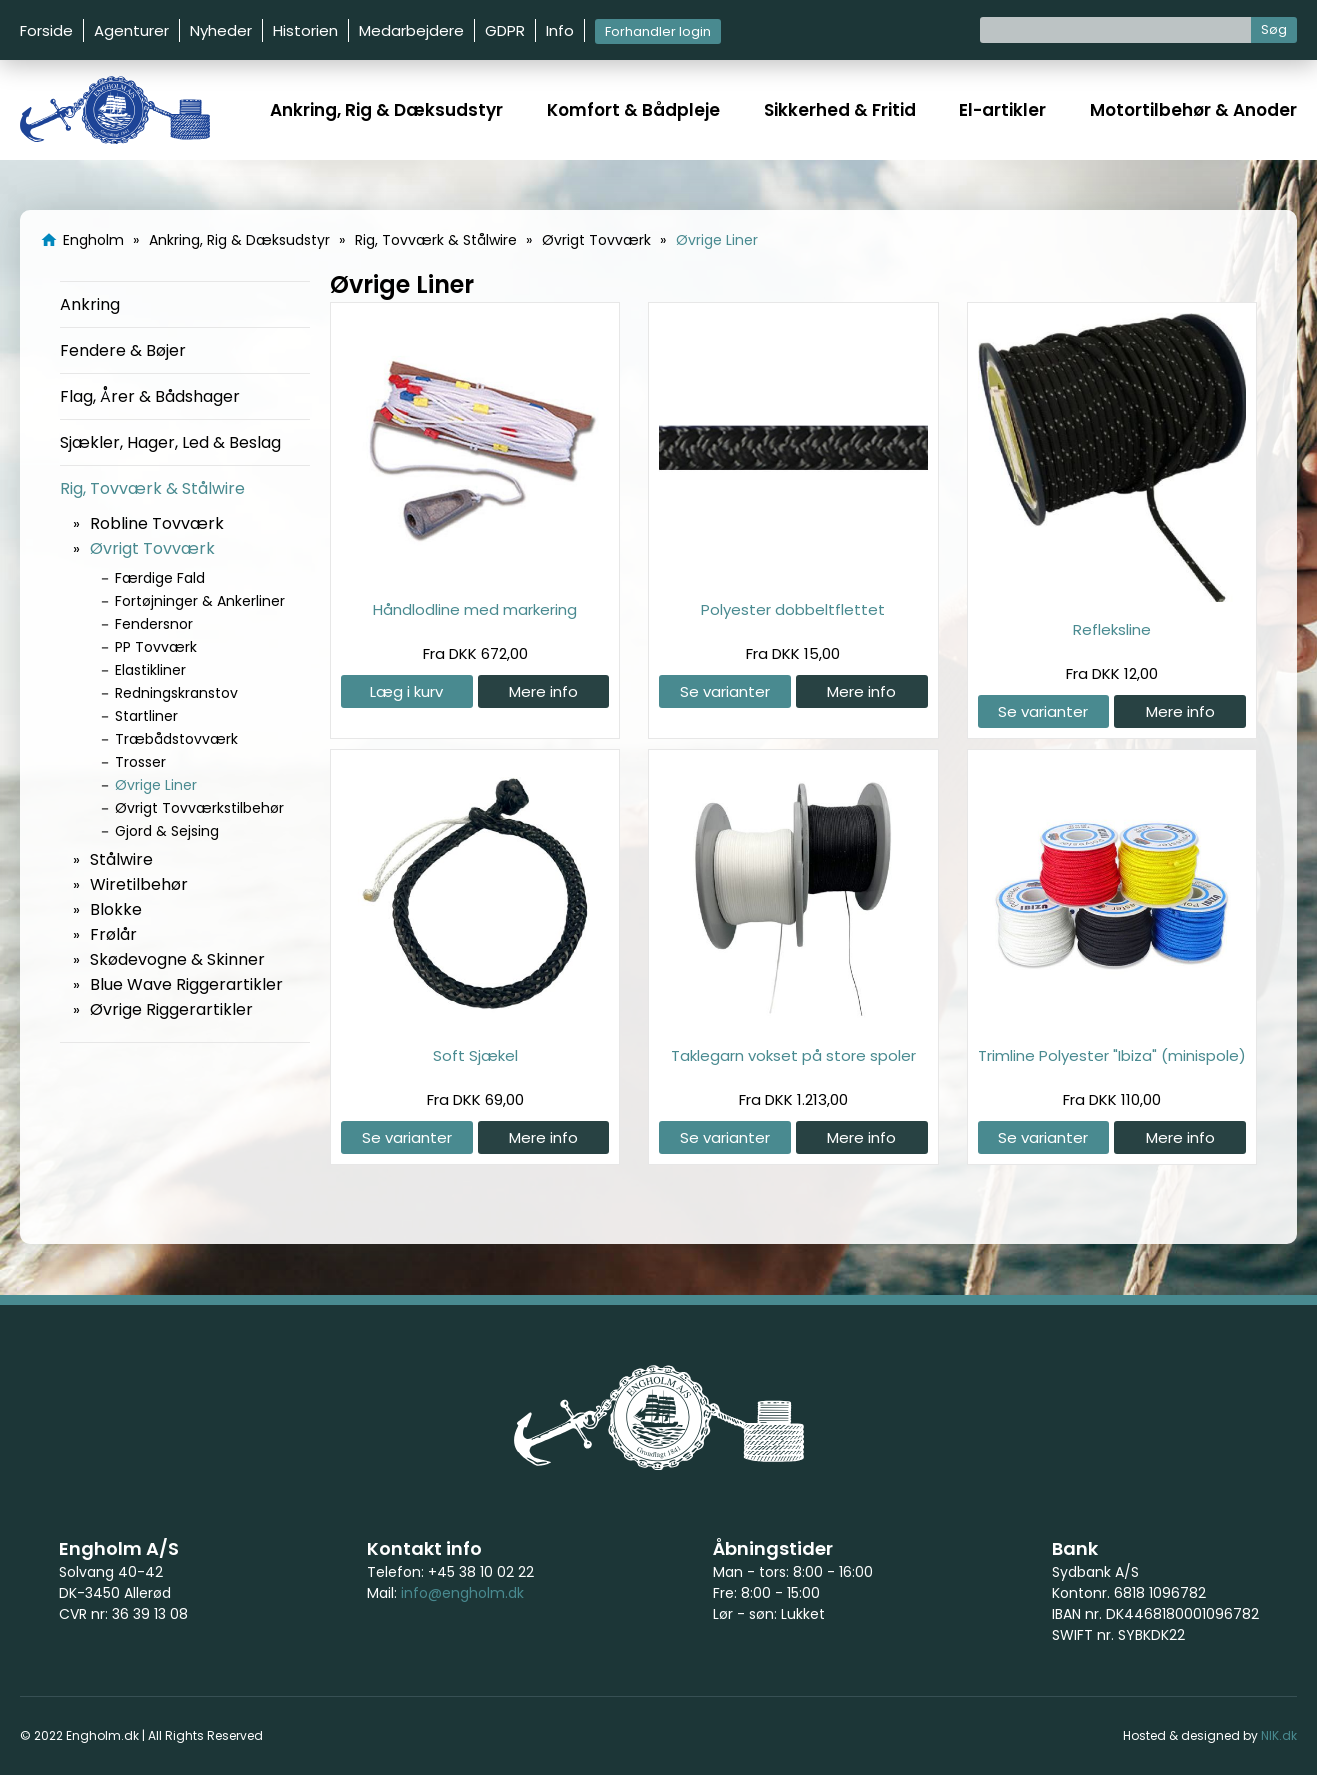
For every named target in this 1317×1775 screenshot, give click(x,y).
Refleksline (1112, 629)
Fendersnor (154, 624)
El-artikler (1002, 110)
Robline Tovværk (157, 523)
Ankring (90, 304)
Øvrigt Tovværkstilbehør (199, 808)
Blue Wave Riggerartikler (186, 984)
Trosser (140, 762)
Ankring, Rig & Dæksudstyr (386, 110)
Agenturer (131, 30)
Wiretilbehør (139, 884)
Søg (1274, 29)
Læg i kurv (406, 691)
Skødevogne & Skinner (177, 959)
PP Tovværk (156, 647)
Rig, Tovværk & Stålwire (152, 488)
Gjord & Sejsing (167, 831)
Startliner (146, 716)
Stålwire (121, 859)
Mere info (543, 691)
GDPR (505, 30)
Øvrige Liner (156, 785)
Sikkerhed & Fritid (840, 110)
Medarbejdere (411, 30)
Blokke (116, 909)
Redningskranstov (176, 693)
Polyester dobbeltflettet (793, 609)
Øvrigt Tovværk (152, 548)
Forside (46, 30)
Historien (305, 30)
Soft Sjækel (475, 1055)
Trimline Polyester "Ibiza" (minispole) (1112, 1055)
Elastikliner (150, 670)
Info (560, 30)
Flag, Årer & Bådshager (150, 396)
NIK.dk (1279, 1735)
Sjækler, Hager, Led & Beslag (170, 442)
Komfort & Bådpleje (633, 110)
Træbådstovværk (176, 739)
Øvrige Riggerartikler (171, 1009)
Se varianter (725, 691)
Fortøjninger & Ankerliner (200, 601)
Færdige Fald (160, 578)
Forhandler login (658, 31)
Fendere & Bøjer (123, 350)
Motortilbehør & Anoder (1193, 110)
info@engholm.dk (462, 1593)
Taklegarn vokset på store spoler (793, 1055)
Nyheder (221, 30)
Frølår (113, 934)
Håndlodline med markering (475, 609)
